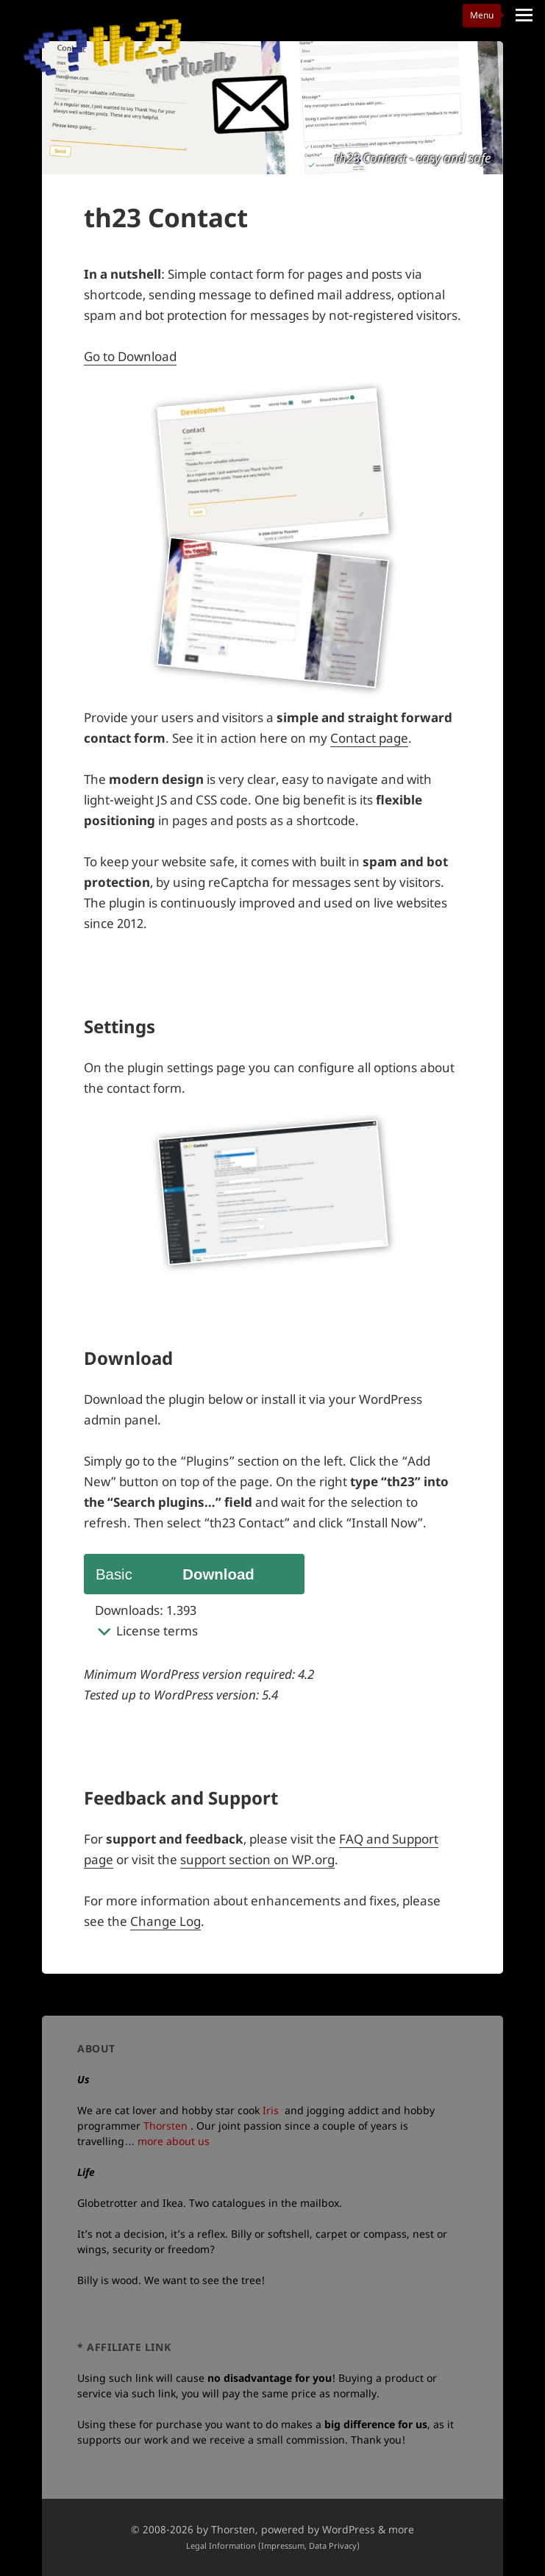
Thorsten (165, 2126)
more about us (174, 2141)
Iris (271, 2110)
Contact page (369, 737)
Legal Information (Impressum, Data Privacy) (273, 2545)
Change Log (165, 1921)
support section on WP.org (257, 1859)
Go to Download (130, 356)
